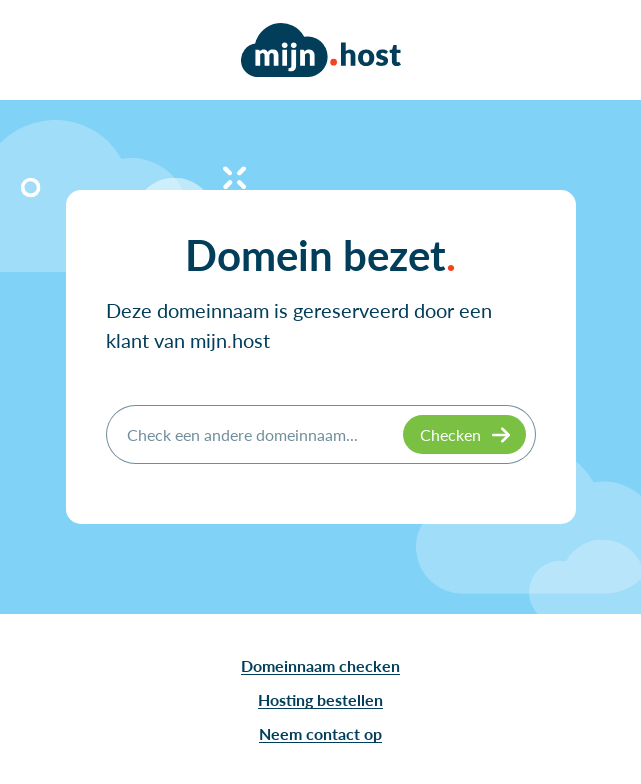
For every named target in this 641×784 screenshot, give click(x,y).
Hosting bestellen (320, 699)
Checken (450, 434)
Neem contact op (320, 733)
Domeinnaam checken (320, 665)
